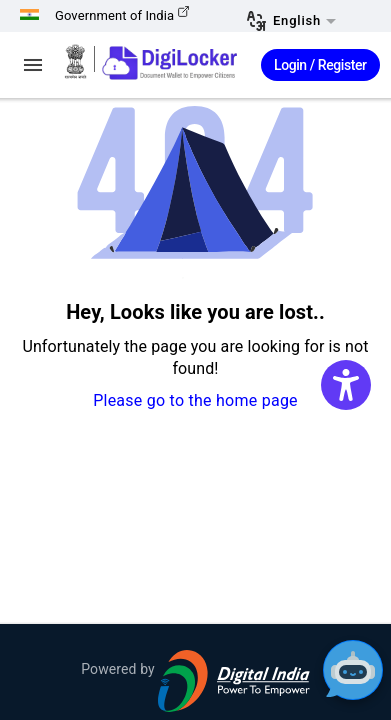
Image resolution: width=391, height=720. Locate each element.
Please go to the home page (195, 400)
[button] (303, 22)
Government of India (122, 15)
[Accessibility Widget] (346, 385)
